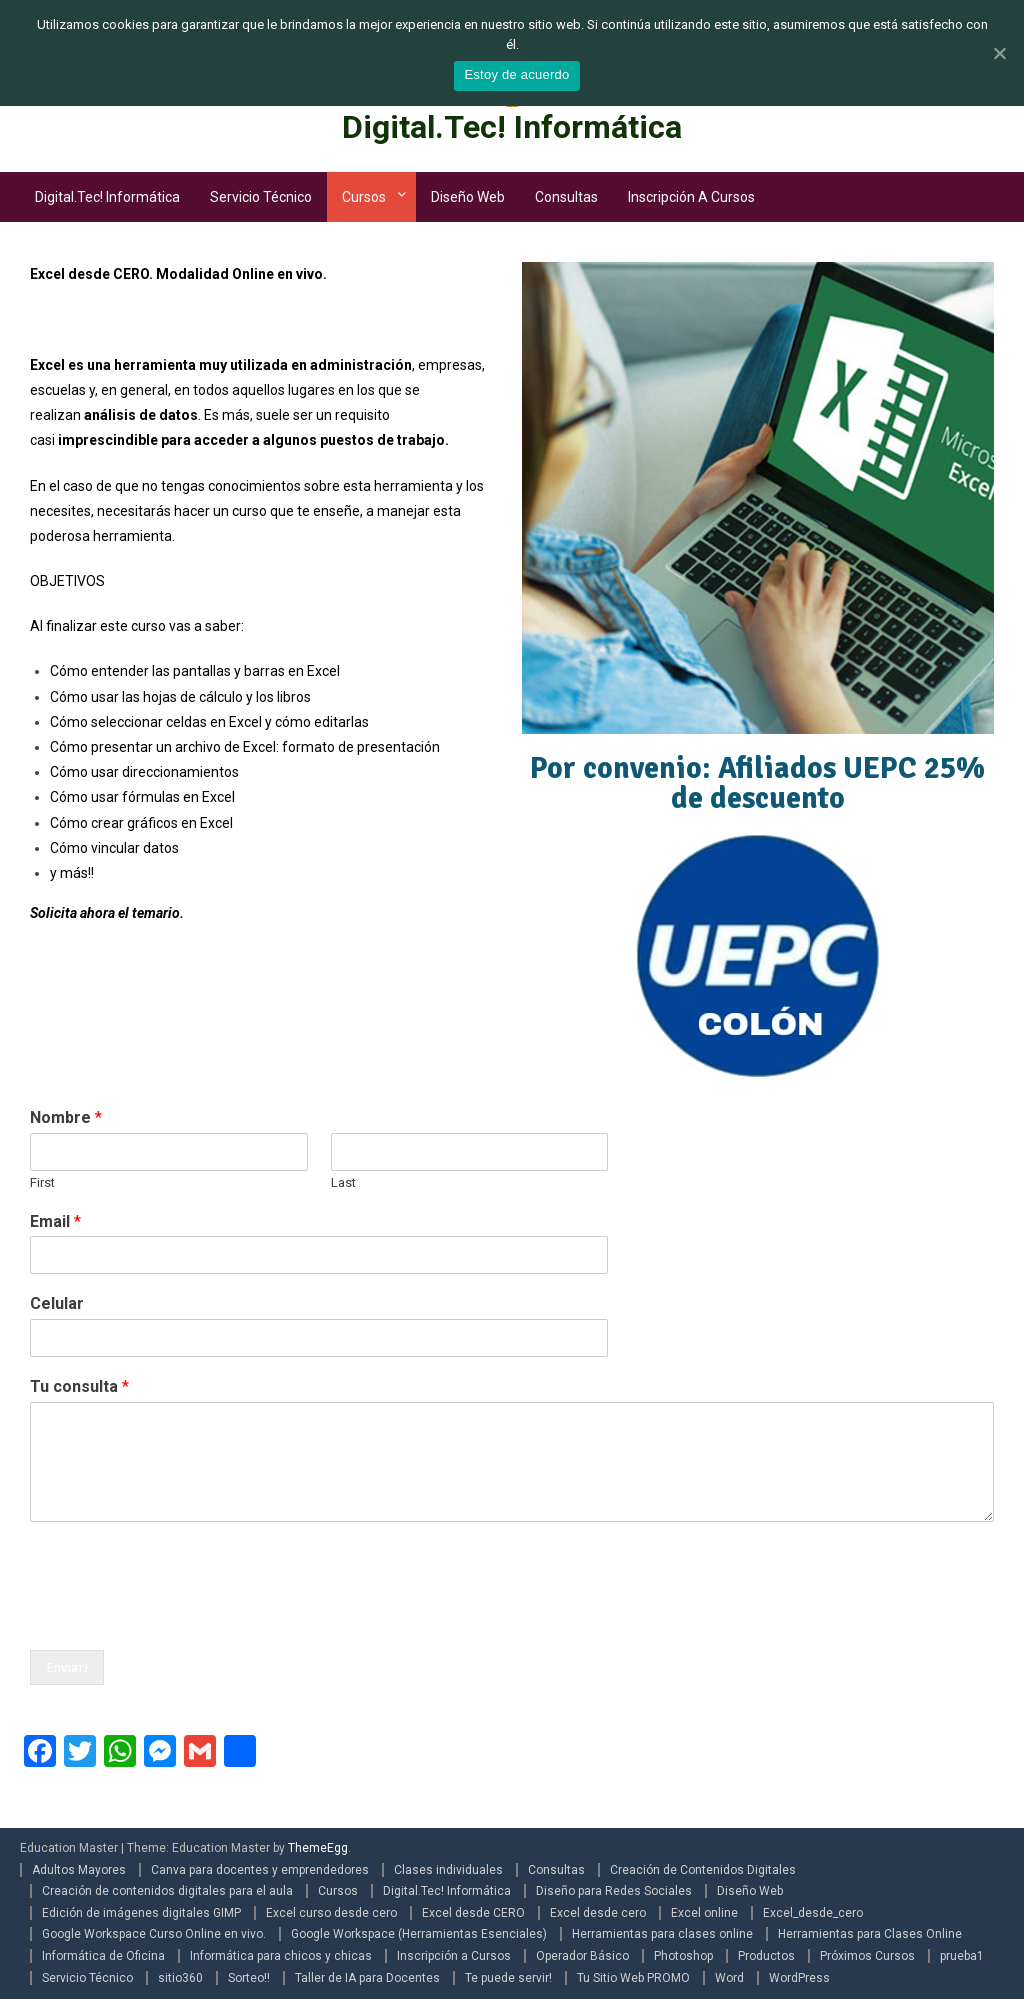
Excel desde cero (598, 1913)
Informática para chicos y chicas (281, 1956)
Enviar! (67, 1667)
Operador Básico (582, 1956)
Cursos (364, 197)
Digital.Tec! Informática (512, 127)
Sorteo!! (249, 1978)
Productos (766, 1956)
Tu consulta (79, 1386)
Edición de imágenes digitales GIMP (141, 1913)
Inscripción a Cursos (691, 197)
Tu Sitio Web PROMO (633, 1978)
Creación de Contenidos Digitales (703, 1870)
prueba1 (962, 1956)
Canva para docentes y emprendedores (260, 1870)
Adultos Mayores (79, 1870)
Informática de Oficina (103, 1956)
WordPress (799, 1978)
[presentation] (182, 1617)
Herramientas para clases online (662, 1934)
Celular (57, 1303)
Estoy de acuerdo (516, 74)
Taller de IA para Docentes (367, 1978)
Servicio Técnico (261, 197)
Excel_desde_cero (813, 1913)
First (42, 1182)
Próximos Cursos (867, 1956)
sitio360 (180, 1978)
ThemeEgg (318, 1848)
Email (55, 1221)
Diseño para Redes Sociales (614, 1891)
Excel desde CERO (473, 1913)
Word (729, 1978)
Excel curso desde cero (331, 1913)
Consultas (566, 197)
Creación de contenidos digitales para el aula (167, 1891)
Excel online (704, 1913)
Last (343, 1182)
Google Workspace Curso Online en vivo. (154, 1934)
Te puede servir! (508, 1978)
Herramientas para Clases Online (870, 1934)
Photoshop (683, 1956)
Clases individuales (448, 1870)
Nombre (66, 1117)
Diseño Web (468, 197)
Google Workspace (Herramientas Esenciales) (419, 1934)
